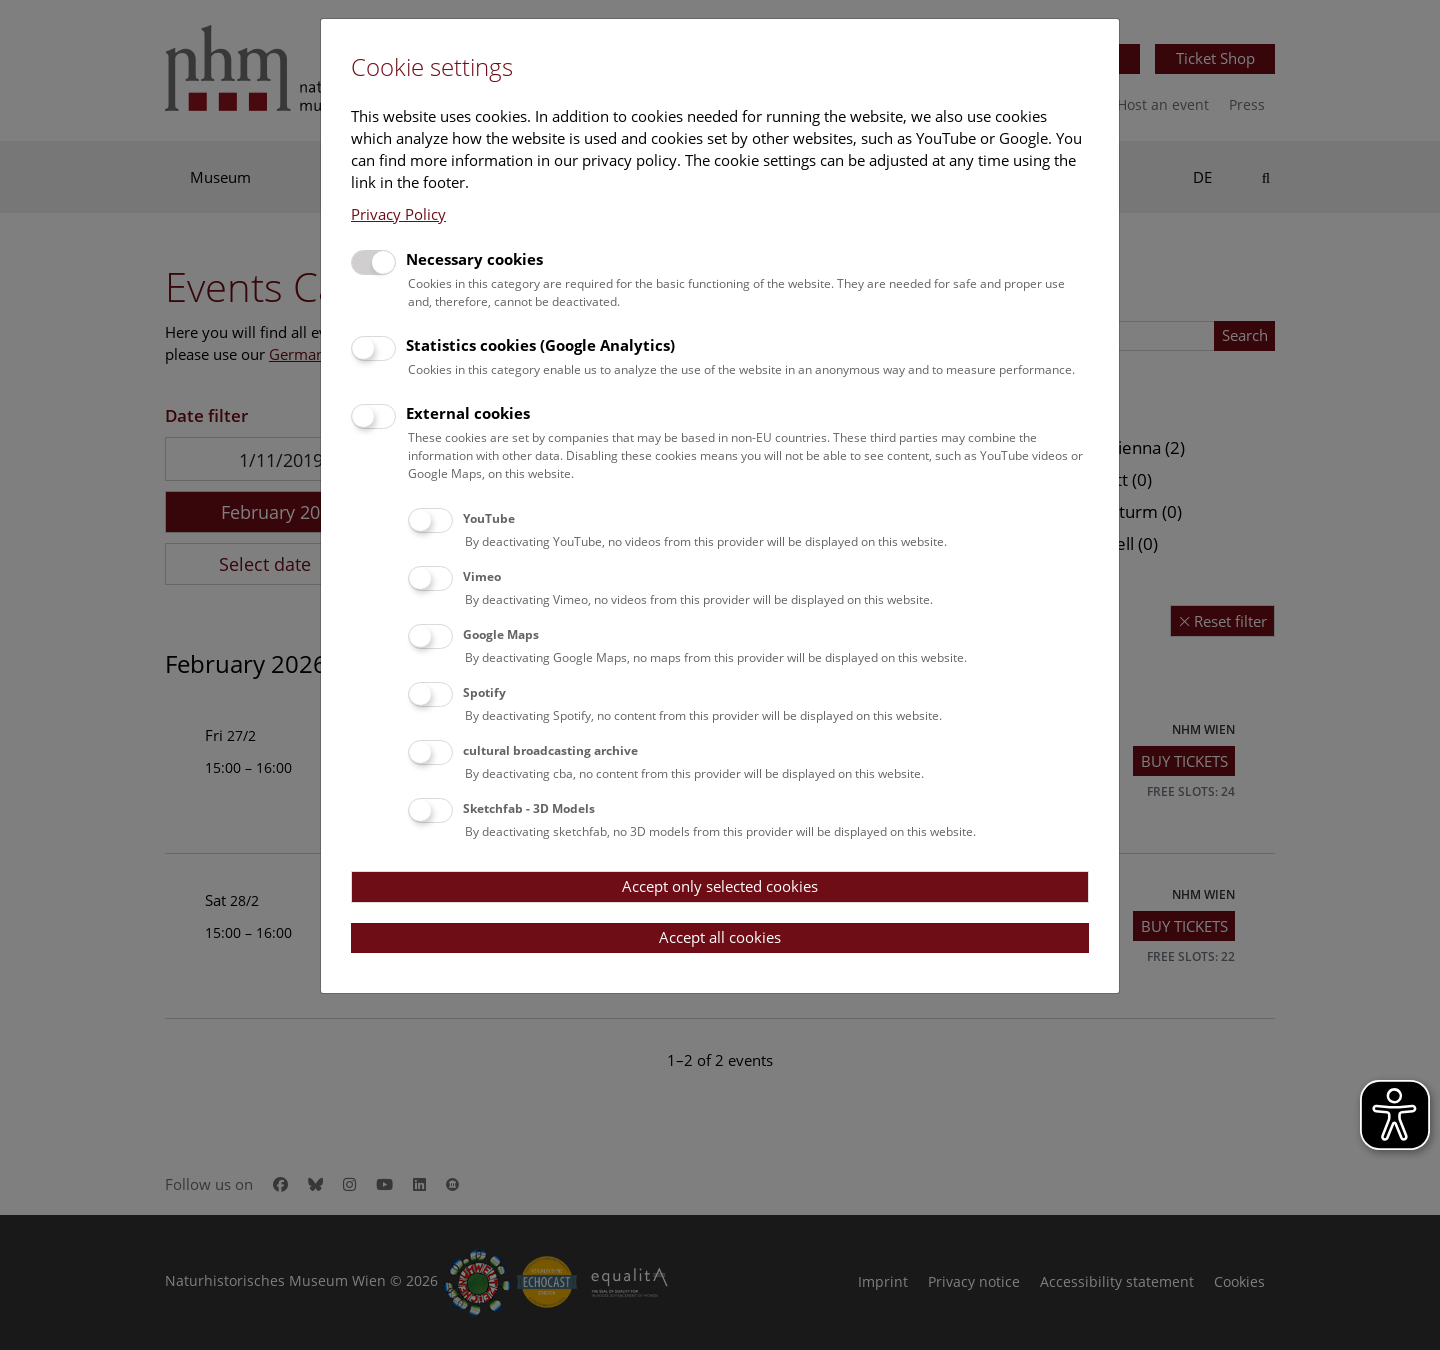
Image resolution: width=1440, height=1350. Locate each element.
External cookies (468, 413)
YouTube (489, 518)
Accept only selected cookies (720, 886)
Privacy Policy (398, 214)
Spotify (484, 692)
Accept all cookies (720, 937)
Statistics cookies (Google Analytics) (540, 345)
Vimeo (482, 576)
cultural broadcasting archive (550, 750)
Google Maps (501, 634)
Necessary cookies (474, 259)
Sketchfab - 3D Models (529, 808)
